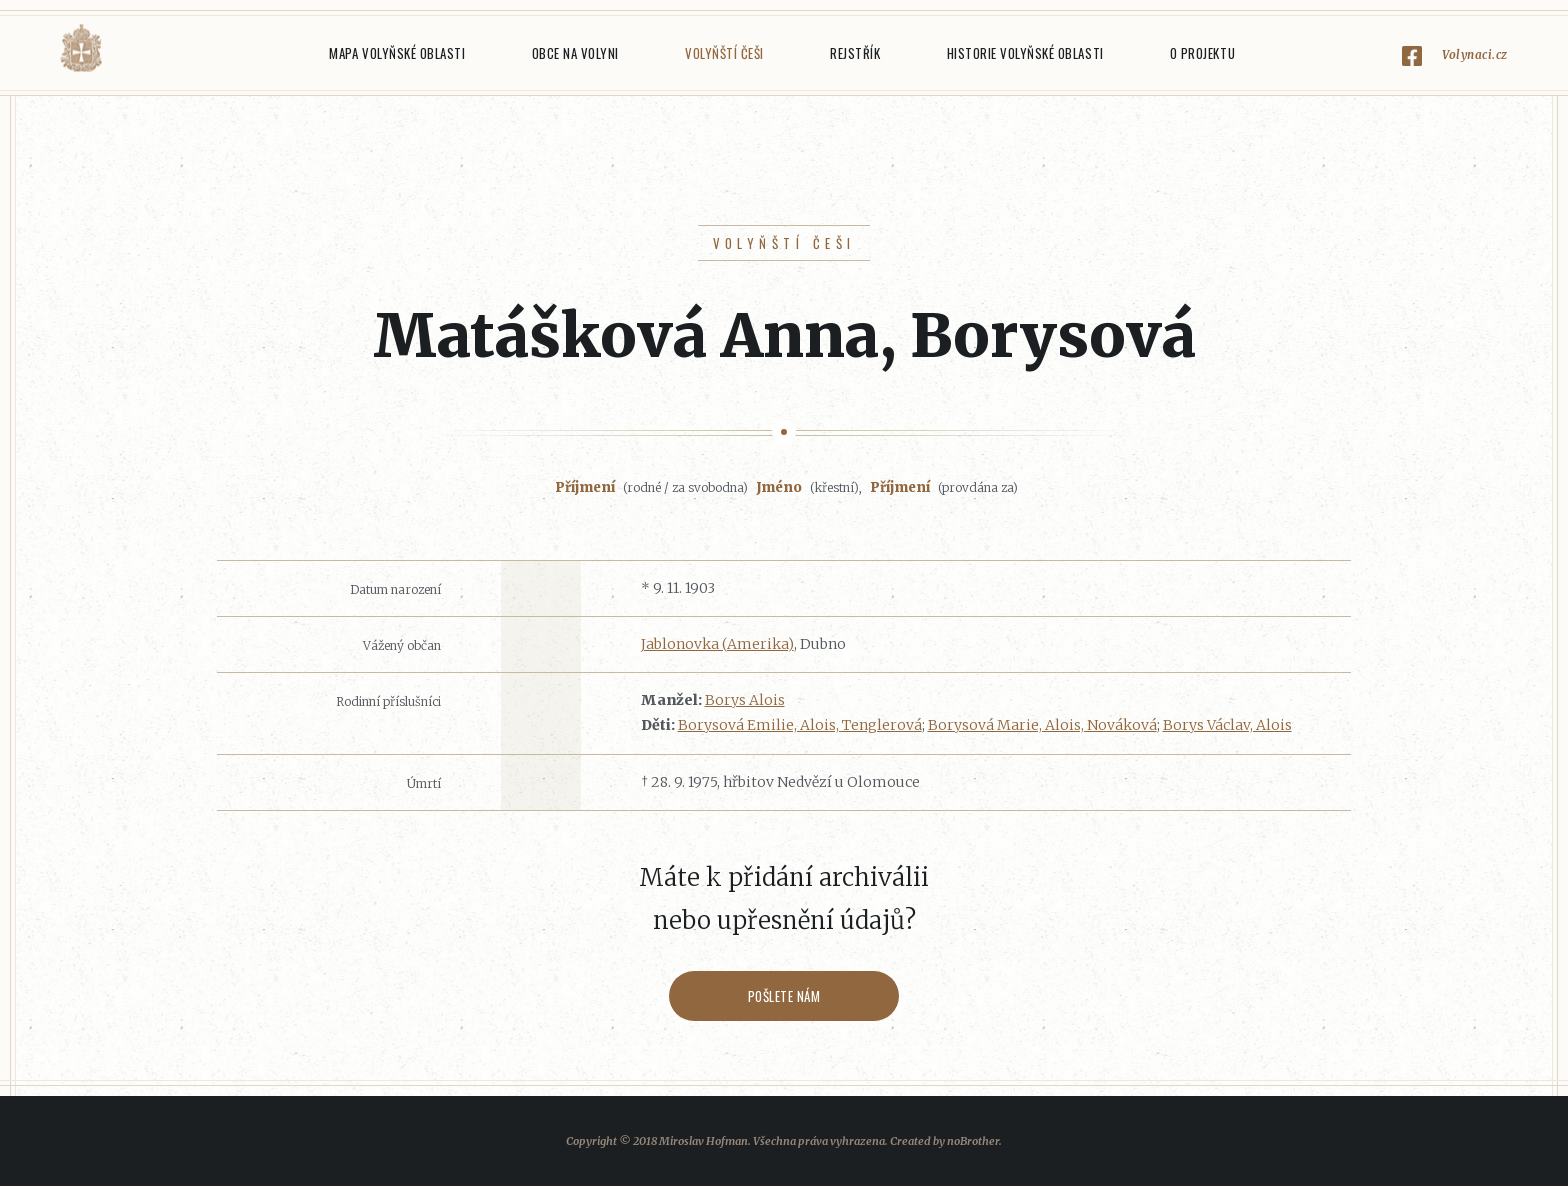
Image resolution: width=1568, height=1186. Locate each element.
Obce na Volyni (575, 53)
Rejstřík (855, 53)
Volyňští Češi (724, 53)
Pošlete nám (784, 996)
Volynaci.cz (1475, 54)
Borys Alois (745, 700)
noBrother (973, 1141)
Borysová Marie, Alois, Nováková (1042, 725)
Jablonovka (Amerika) (717, 644)
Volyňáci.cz (81, 48)
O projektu (1202, 53)
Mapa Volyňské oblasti (397, 53)
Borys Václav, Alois (1227, 725)
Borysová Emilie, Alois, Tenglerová (800, 725)
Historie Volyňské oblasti (1025, 53)
